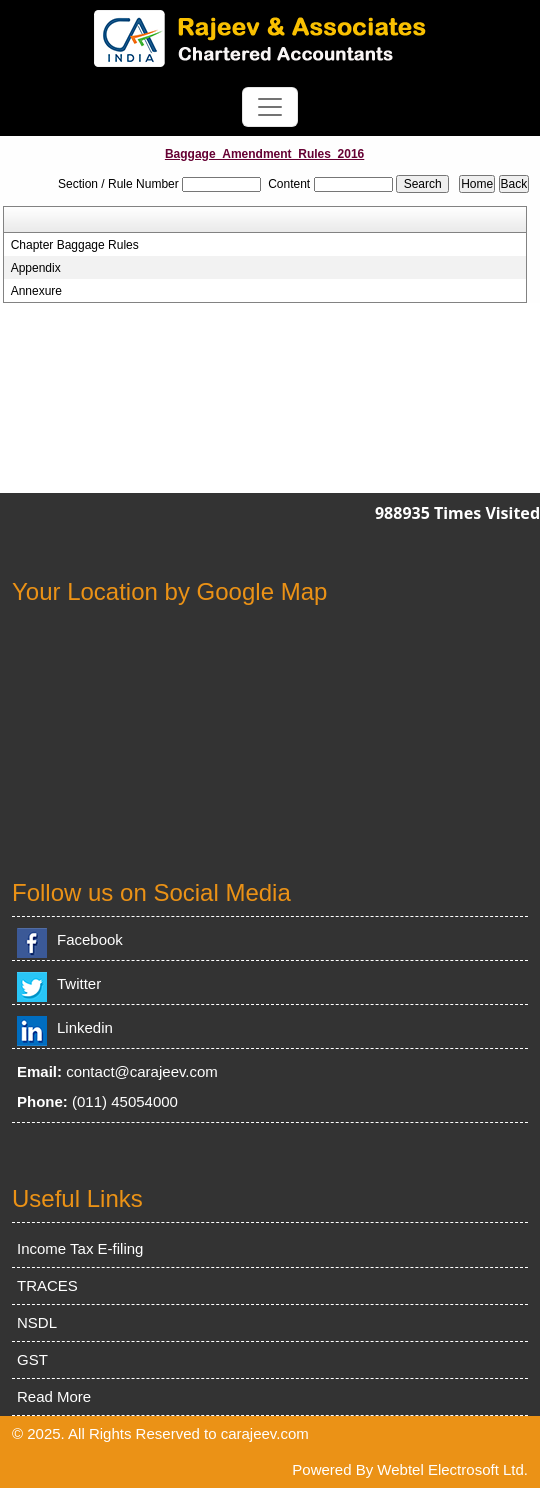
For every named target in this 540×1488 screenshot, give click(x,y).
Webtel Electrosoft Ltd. (452, 1469)
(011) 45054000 (125, 1101)
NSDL (37, 1322)
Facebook (90, 939)
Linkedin (85, 1027)
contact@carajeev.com (142, 1071)
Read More (54, 1396)
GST (32, 1359)
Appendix (36, 268)
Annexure (36, 291)
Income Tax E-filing (80, 1248)
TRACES (47, 1285)
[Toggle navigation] (270, 107)
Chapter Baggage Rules (75, 245)
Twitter (79, 983)
